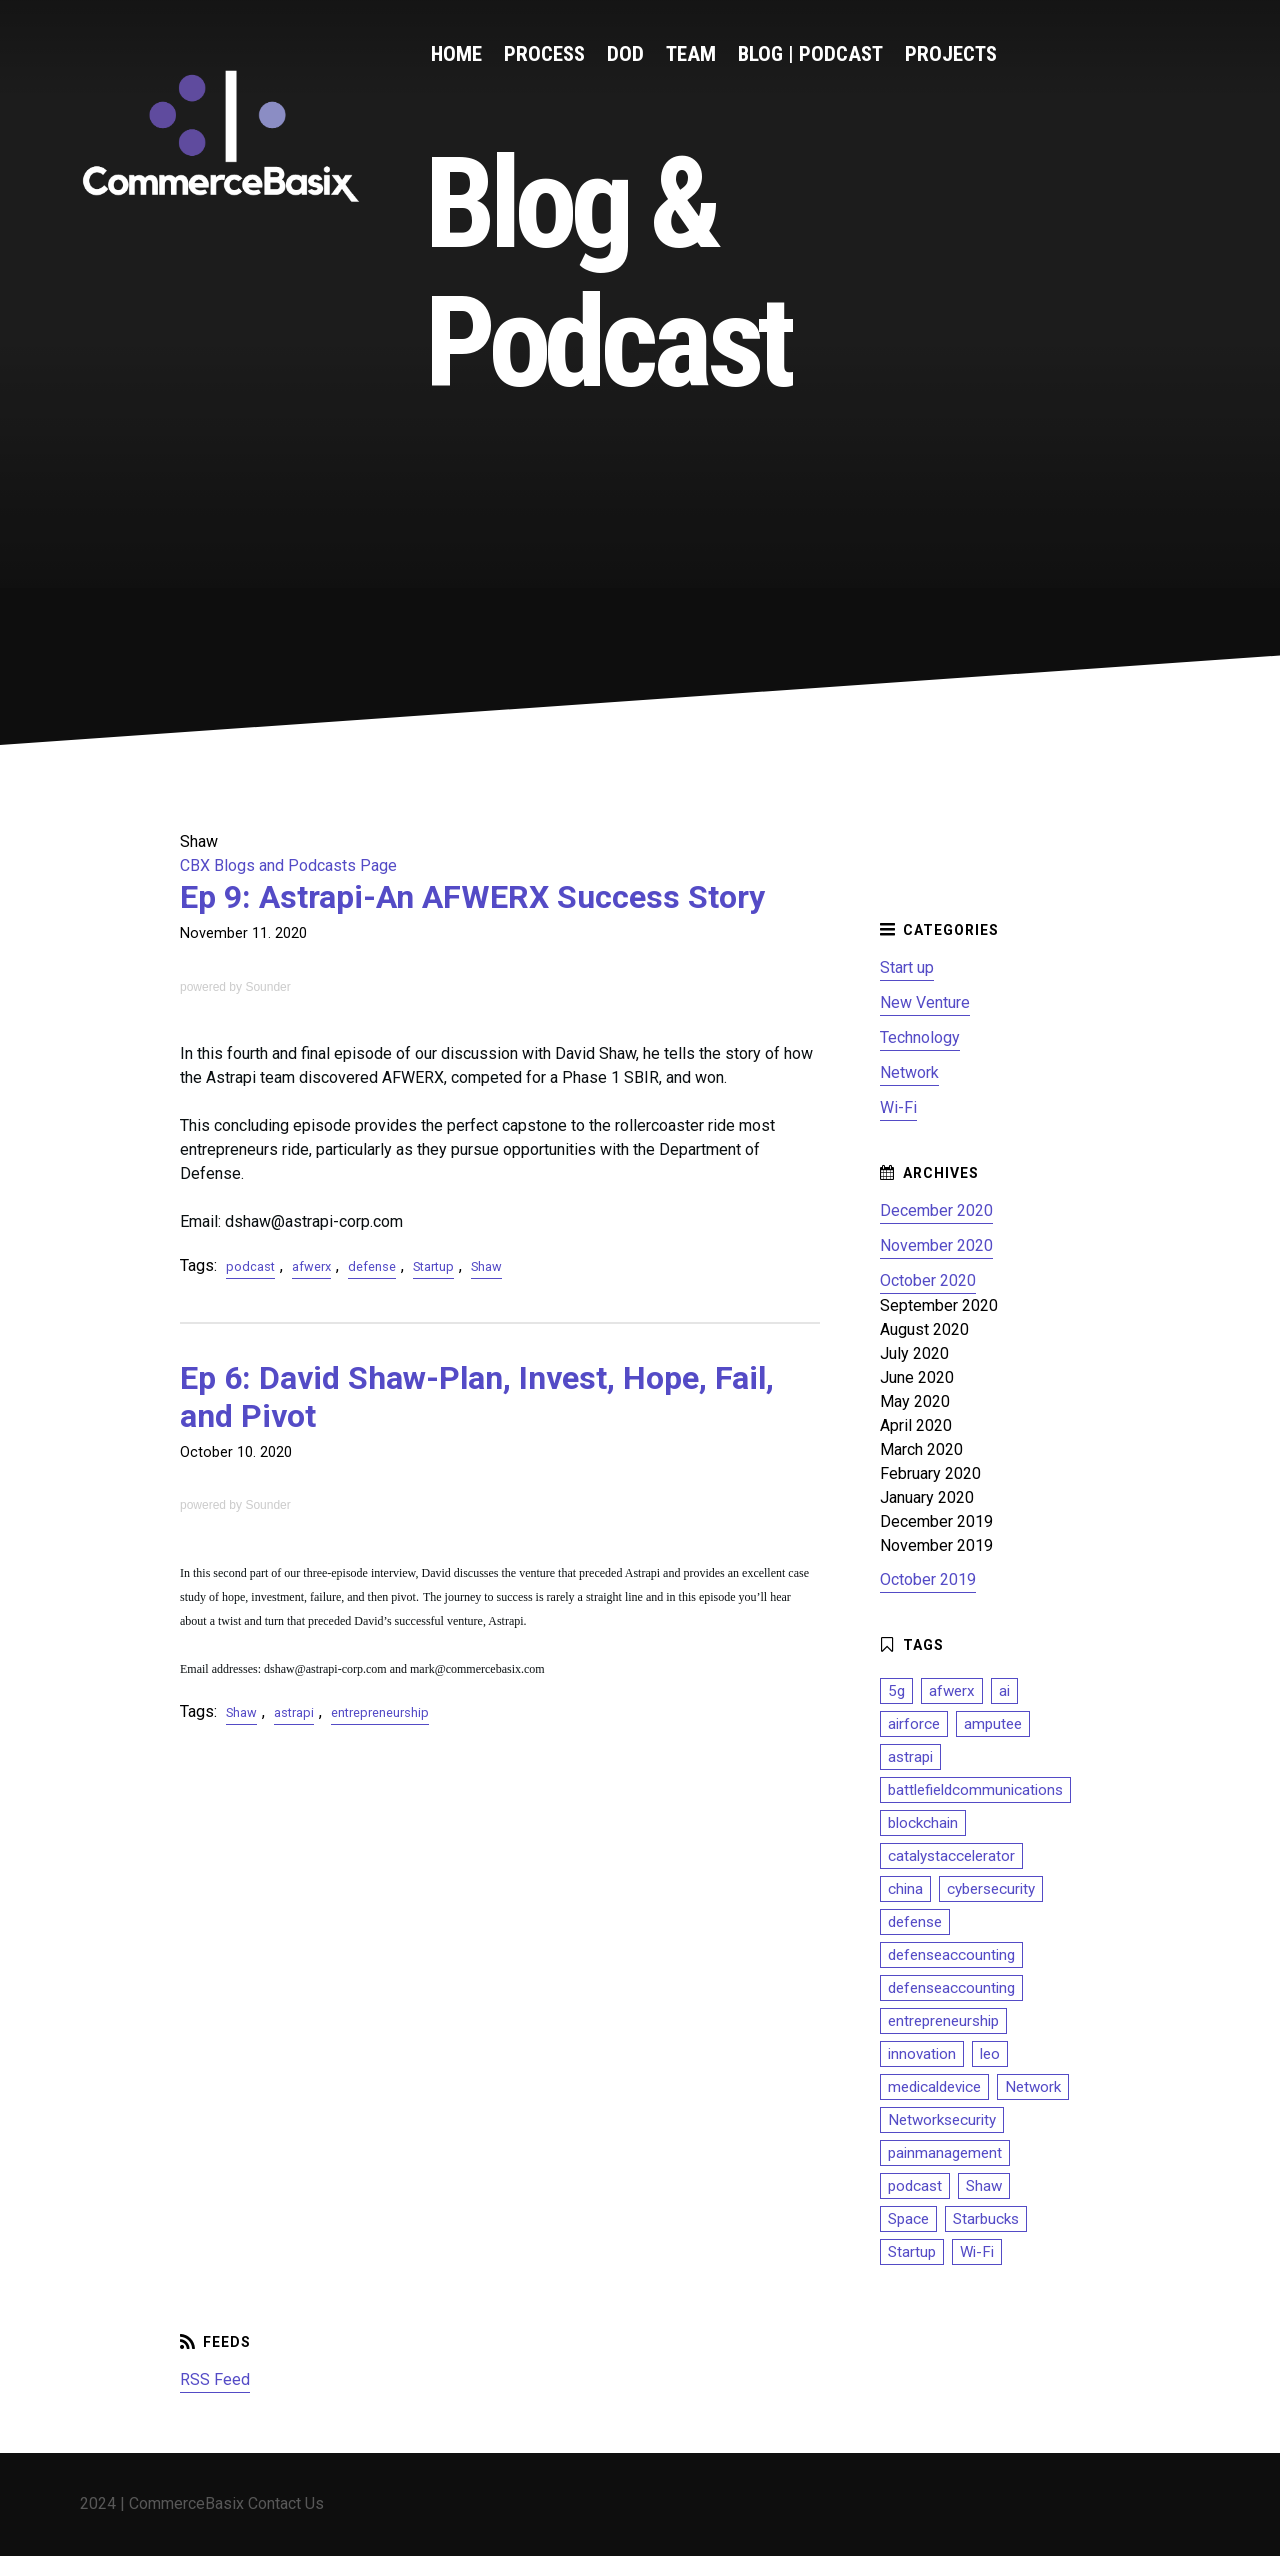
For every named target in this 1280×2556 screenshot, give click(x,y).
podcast (250, 1266)
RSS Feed (215, 2379)
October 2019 (928, 1579)
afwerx (311, 1266)
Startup (433, 1266)
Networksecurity (942, 2120)
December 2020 (936, 1210)
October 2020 (928, 1280)
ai (1004, 1691)
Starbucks (986, 2219)
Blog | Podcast (810, 54)
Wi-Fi (898, 1107)
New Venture (925, 1002)
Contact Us (286, 2503)
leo (990, 2054)
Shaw (486, 1266)
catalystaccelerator (951, 1856)
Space (908, 2219)
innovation (922, 2054)
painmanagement (945, 2153)
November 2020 (936, 1245)
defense (372, 1266)
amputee (993, 1724)
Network (909, 1072)
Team (691, 54)
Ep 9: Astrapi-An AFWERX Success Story (472, 897)
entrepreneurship (380, 1712)
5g (896, 1691)
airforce (914, 1724)
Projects (951, 54)
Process (544, 54)
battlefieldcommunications (975, 1790)
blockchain (923, 1823)
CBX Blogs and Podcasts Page (288, 865)
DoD (625, 54)
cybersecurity (991, 1889)
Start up (907, 967)
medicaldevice (934, 2087)
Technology (920, 1037)
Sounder (267, 987)
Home (456, 54)
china (905, 1889)
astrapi (294, 1712)
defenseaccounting (951, 1955)
